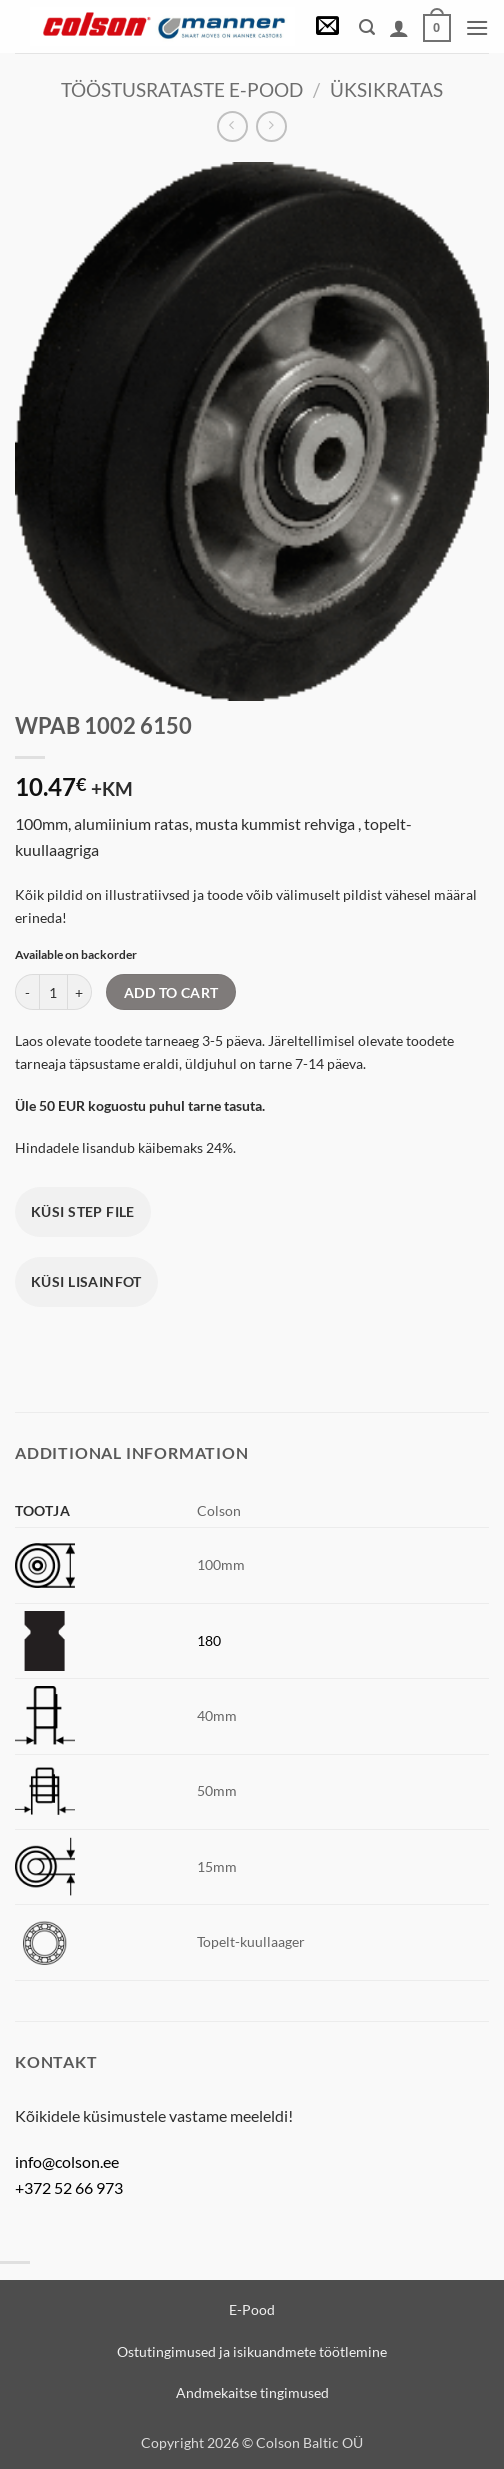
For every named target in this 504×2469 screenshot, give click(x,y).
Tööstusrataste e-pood (182, 89)
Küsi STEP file (83, 1211)
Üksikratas (386, 89)
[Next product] (232, 126)
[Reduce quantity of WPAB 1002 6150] (27, 992)
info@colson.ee (67, 2161)
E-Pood (252, 2309)
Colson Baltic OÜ (309, 2442)
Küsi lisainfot (86, 1281)
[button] (327, 28)
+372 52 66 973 (69, 2187)
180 (209, 1640)
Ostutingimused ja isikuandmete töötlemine (252, 2351)
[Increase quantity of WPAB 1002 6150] (80, 992)
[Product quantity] (53, 992)
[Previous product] (271, 126)
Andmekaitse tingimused (252, 2392)
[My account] (399, 28)
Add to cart (171, 992)
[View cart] (437, 28)
